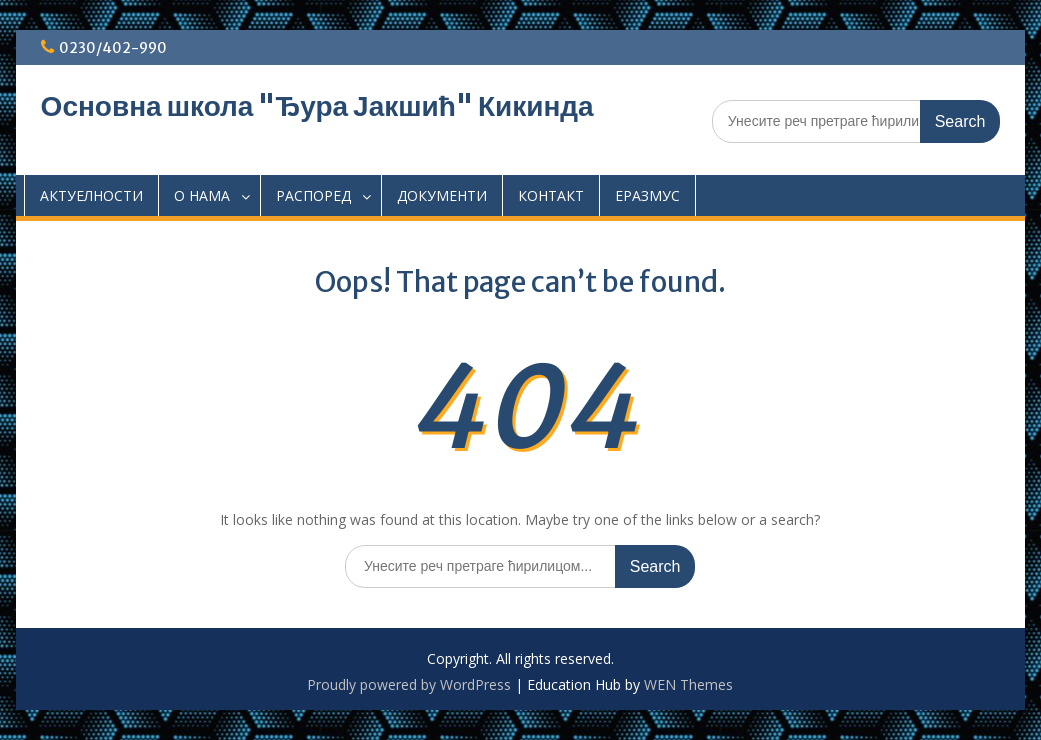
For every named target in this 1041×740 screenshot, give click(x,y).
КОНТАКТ (551, 195)
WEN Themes (688, 684)
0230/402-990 (113, 48)
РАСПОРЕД (313, 195)
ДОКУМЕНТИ (442, 195)
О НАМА (202, 195)
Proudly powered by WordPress (409, 684)
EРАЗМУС (647, 195)
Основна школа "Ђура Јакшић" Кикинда (317, 106)
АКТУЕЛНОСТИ (91, 195)
